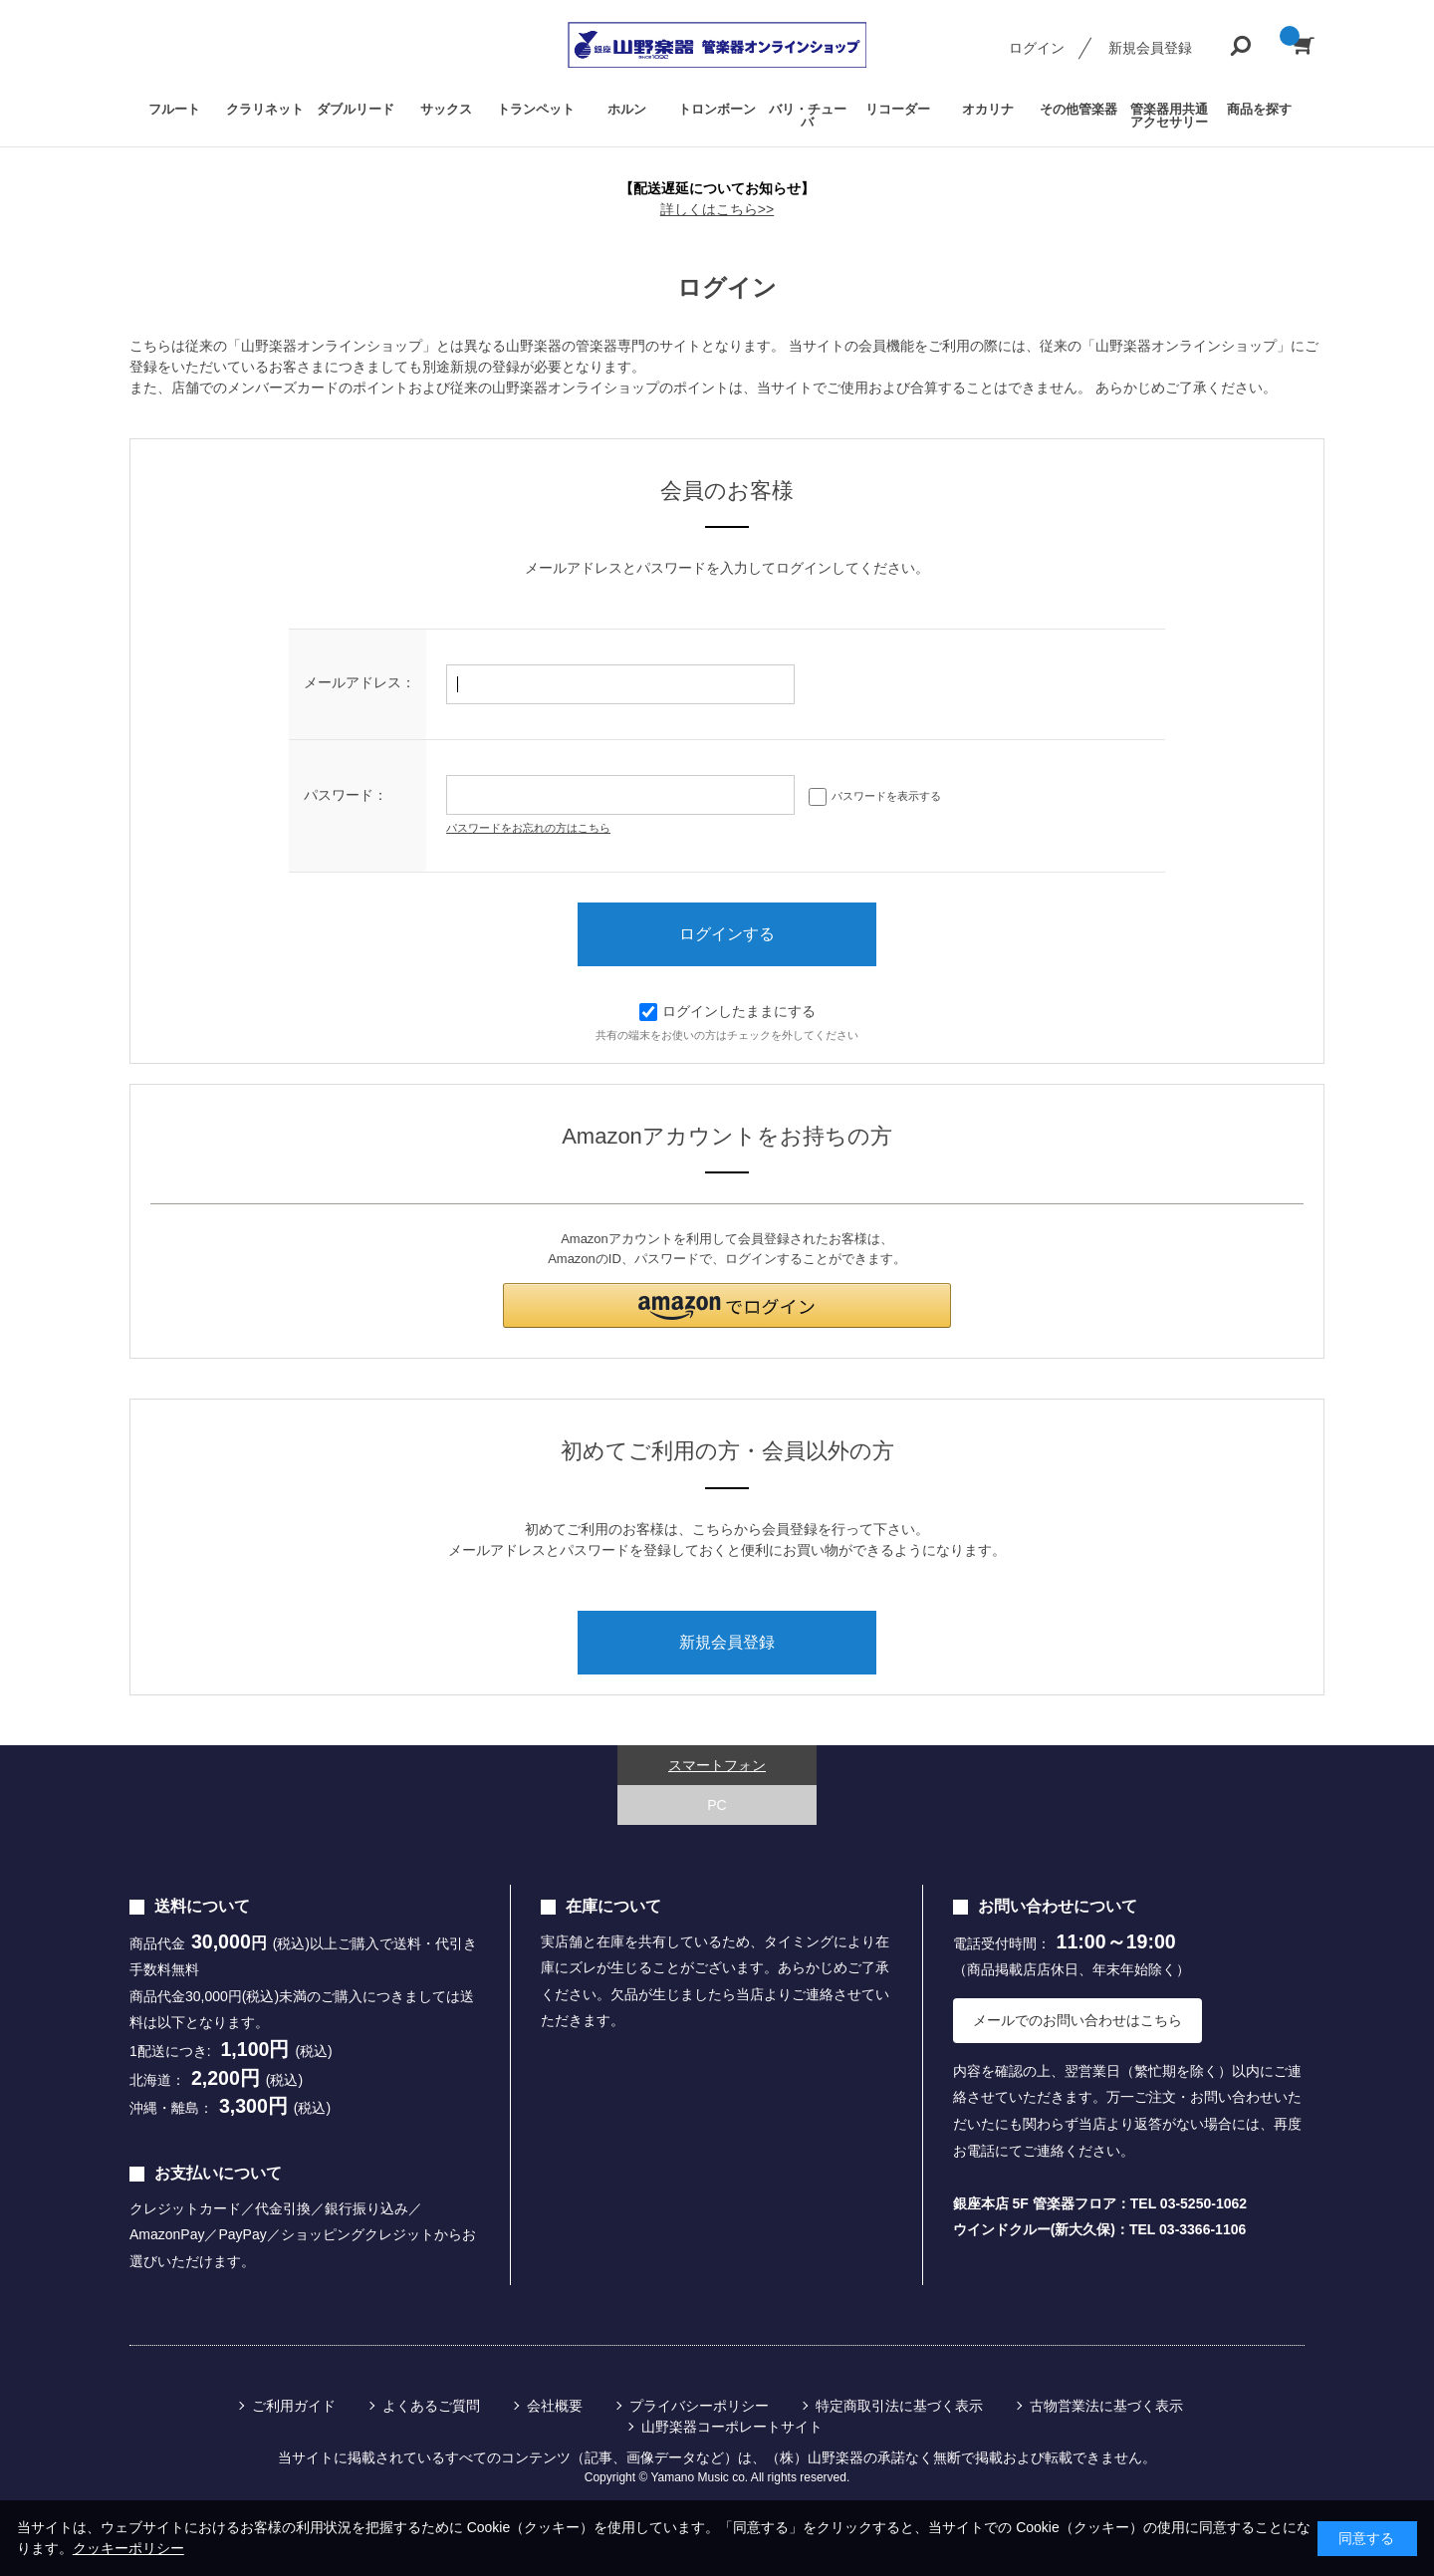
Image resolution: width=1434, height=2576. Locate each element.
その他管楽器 (1078, 109)
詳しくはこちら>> (717, 209)
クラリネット (265, 109)
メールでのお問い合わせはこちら (1077, 2020)
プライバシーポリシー (699, 2406)
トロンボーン (717, 109)
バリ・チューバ (807, 115)
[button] (727, 1305)
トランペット (536, 109)
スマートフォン (717, 1765)
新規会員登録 (1150, 48)
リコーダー (897, 109)
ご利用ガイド (294, 2406)
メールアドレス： (359, 682)
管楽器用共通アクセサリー (1169, 115)
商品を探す (1259, 109)
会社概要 (555, 2406)
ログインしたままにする (727, 1011)
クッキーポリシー (128, 2548)
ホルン (626, 109)
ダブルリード (355, 109)
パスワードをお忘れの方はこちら (528, 828)
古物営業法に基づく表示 (1106, 2406)
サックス (446, 109)
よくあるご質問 (431, 2406)
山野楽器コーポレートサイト (732, 2427)
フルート (174, 109)
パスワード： (345, 795)
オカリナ (988, 109)
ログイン (1037, 48)
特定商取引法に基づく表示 (899, 2406)
